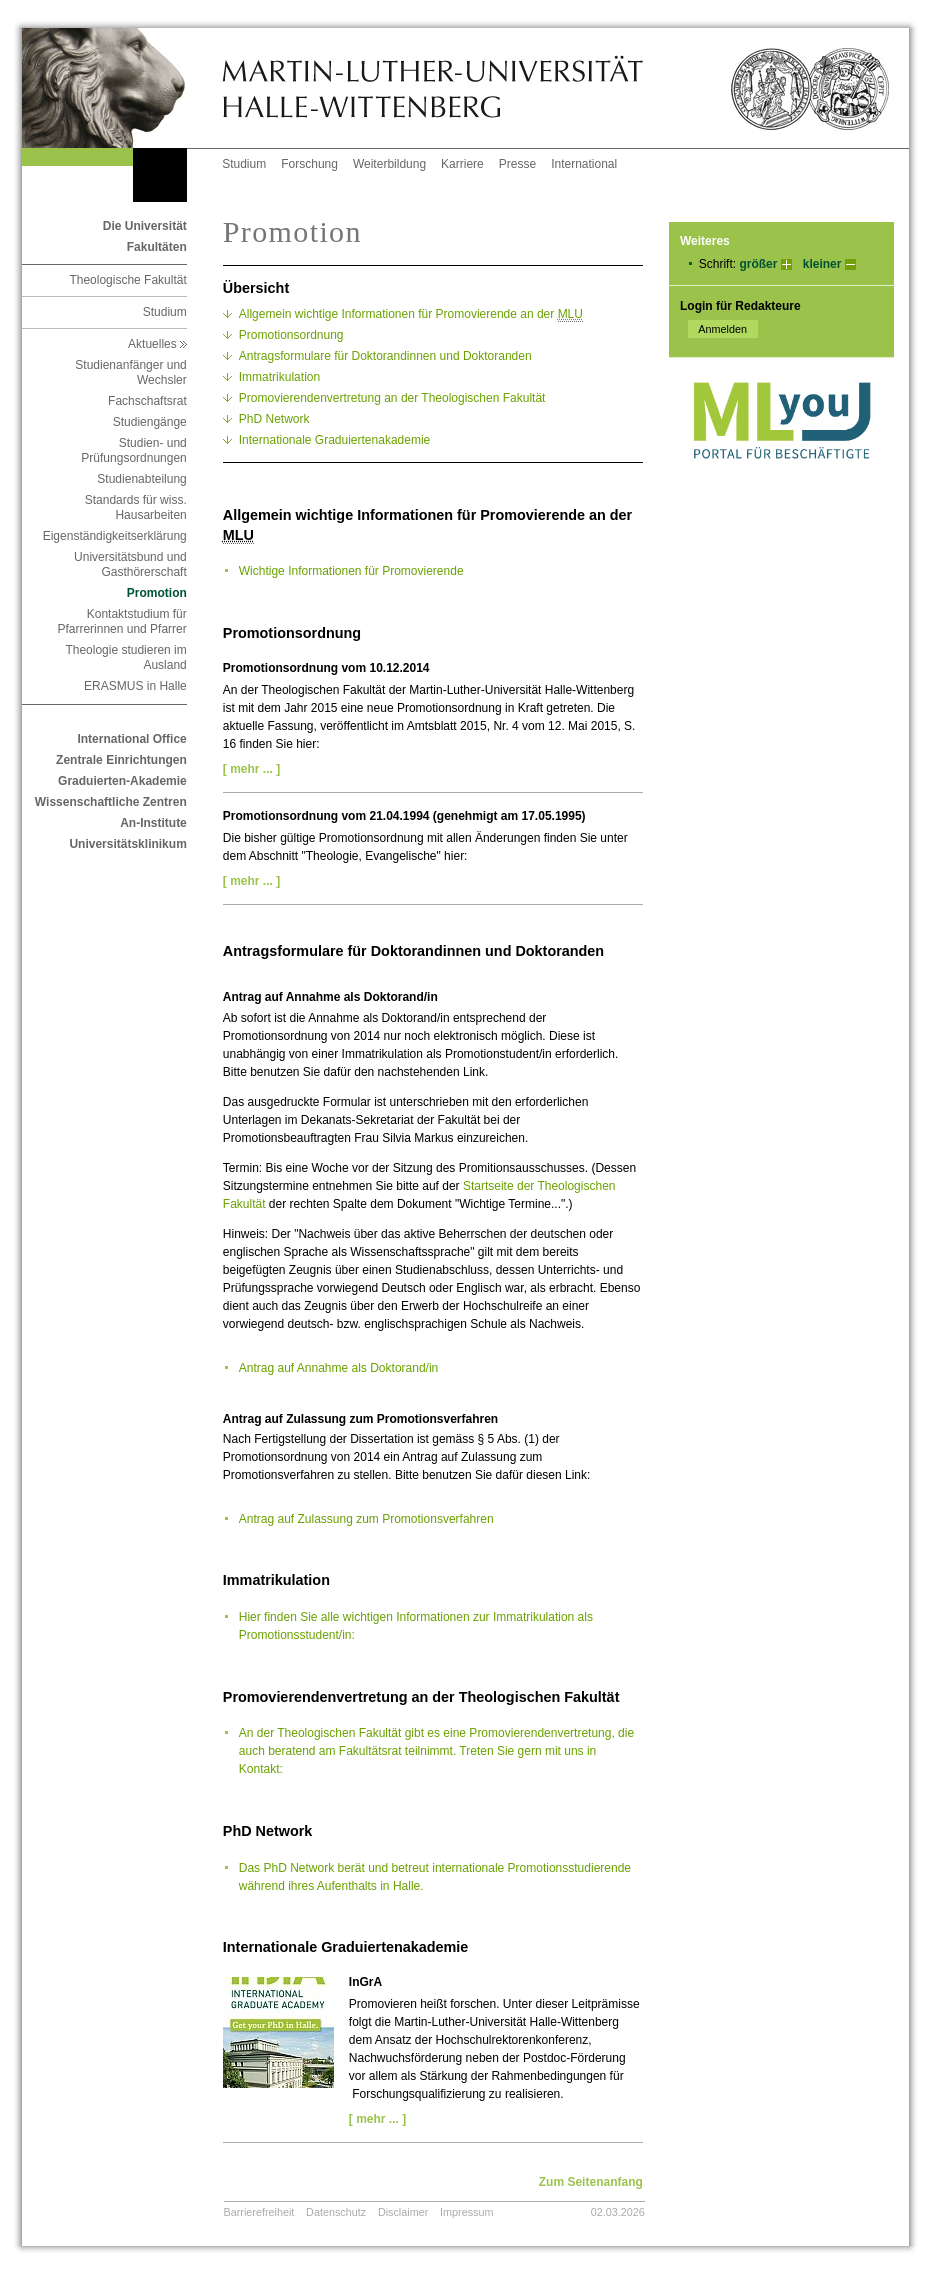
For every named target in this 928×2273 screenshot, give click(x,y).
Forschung (309, 164)
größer (758, 264)
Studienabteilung (141, 479)
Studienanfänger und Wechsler (130, 372)
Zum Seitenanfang (591, 2182)
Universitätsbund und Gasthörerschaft (130, 564)
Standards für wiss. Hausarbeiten (136, 507)
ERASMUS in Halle (135, 686)
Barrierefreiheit (259, 2212)
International (584, 164)
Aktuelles (157, 344)
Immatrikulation (279, 377)
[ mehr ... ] (251, 769)
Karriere (462, 164)
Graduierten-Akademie (122, 781)
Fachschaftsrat (147, 401)
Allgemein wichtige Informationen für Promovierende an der (411, 314)
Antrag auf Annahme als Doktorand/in (338, 1368)
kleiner (822, 264)
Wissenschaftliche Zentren (111, 802)
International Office (131, 739)
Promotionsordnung (291, 335)
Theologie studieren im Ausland (125, 657)
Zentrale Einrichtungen (121, 760)
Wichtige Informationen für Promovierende (351, 571)
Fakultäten (157, 247)
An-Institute (153, 823)
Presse (517, 164)
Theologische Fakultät (127, 280)
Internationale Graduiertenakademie (334, 440)
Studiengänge (150, 422)
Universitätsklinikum (127, 844)
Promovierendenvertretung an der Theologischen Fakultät (392, 398)
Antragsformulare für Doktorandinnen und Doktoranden (385, 356)
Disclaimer (403, 2212)
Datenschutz (336, 2212)
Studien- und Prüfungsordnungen (133, 450)
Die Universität (145, 226)
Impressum (466, 2212)
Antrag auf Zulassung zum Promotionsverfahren (366, 1519)
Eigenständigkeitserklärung (115, 536)
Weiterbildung (389, 164)
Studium (244, 164)
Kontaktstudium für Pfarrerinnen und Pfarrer (121, 621)
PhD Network (274, 419)
